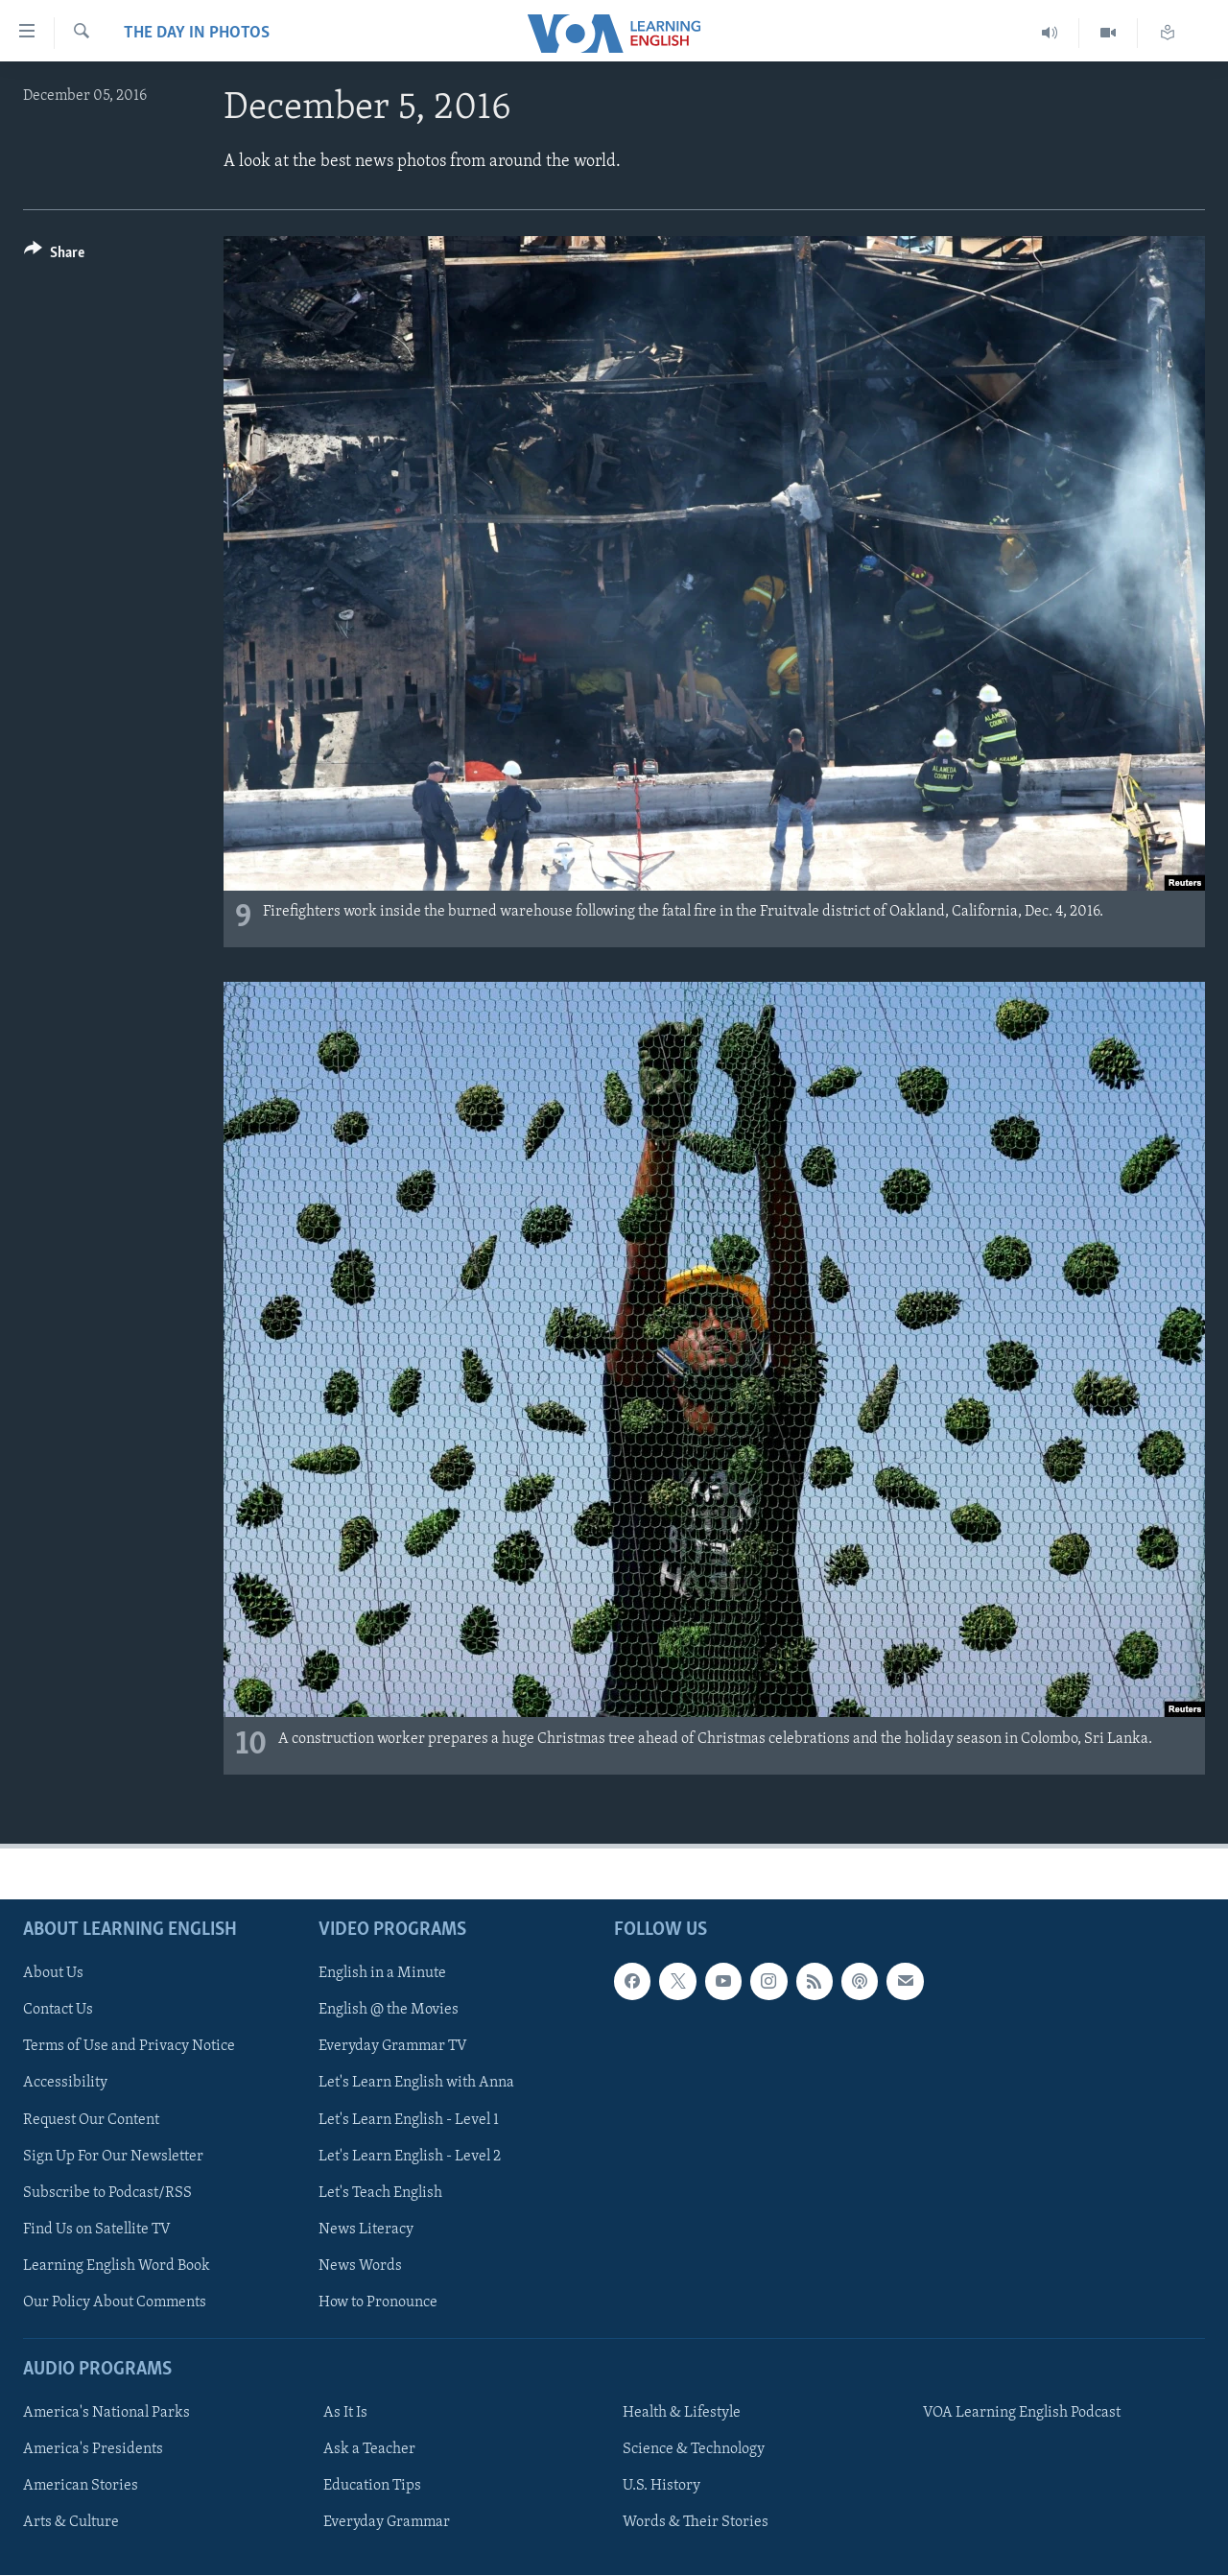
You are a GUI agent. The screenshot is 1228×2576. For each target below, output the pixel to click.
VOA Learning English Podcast (1022, 2413)
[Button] (54, 255)
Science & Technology (694, 2449)
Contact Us (58, 2009)
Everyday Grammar (386, 2522)
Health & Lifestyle (682, 2413)
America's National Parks (106, 2413)
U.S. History (661, 2485)
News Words (360, 2266)
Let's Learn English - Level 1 (409, 2120)
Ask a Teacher (369, 2449)
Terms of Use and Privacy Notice (129, 2046)
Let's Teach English (380, 2193)
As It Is (345, 2413)
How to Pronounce (378, 2302)
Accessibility (65, 2083)
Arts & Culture (71, 2522)
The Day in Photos (197, 33)
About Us (53, 1973)
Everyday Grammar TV (393, 2046)
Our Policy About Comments (114, 2302)
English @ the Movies (389, 2009)
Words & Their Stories (695, 2522)
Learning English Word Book (116, 2266)
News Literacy (366, 2229)
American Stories (80, 2485)
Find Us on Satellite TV (97, 2229)
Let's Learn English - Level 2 (410, 2156)
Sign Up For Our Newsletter (113, 2156)
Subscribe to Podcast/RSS (107, 2193)
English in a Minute (382, 1973)
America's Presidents (93, 2449)
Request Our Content (91, 2120)
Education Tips (372, 2485)
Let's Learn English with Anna (416, 2083)
